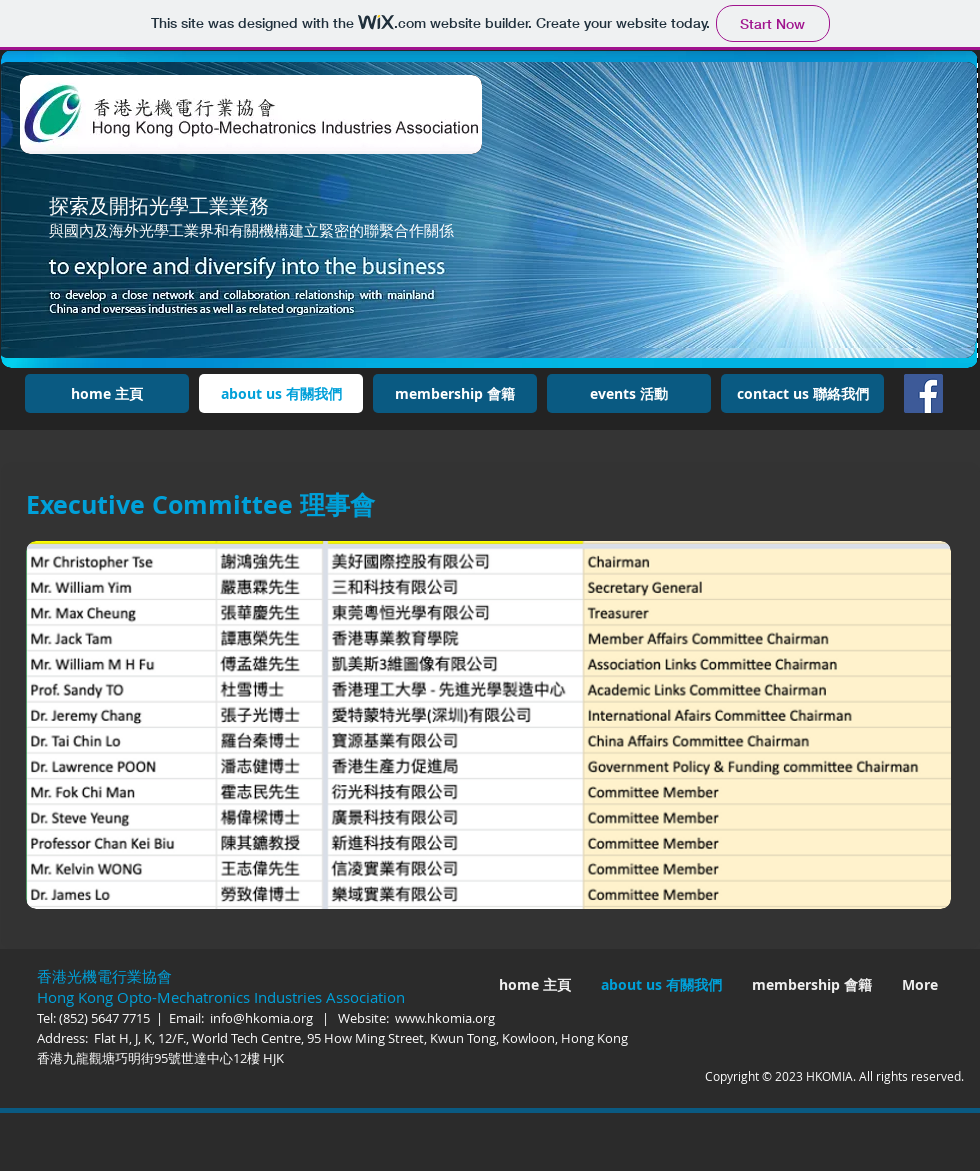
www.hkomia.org (445, 1018)
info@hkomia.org (261, 1018)
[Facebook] (923, 393)
